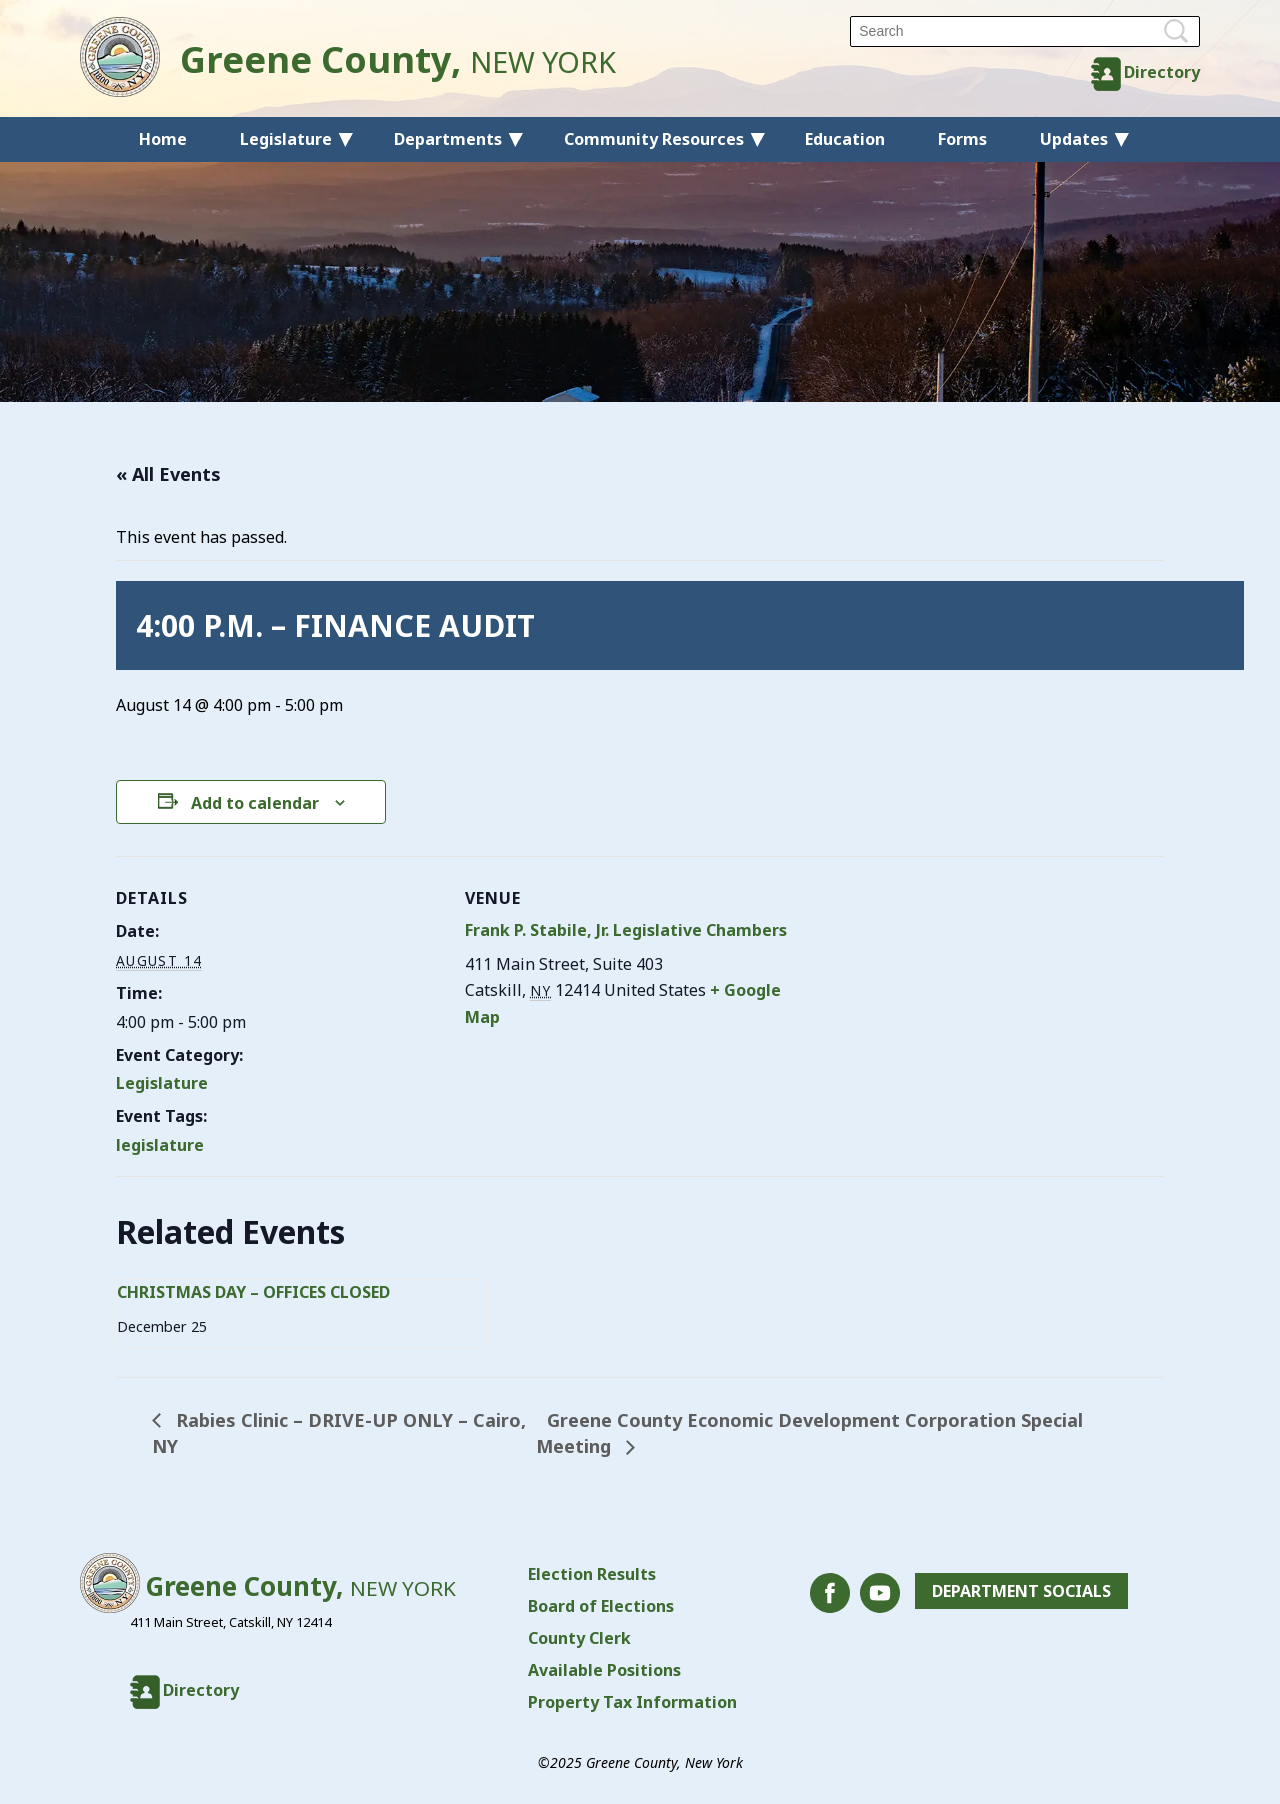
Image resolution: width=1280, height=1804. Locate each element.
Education (845, 139)
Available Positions (604, 1670)
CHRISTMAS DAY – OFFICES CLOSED (253, 1292)
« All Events (168, 474)
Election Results (592, 1574)
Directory (1162, 72)
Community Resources (654, 139)
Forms (962, 139)
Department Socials (1021, 1591)
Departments (448, 139)
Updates (1074, 139)
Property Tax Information (632, 1702)
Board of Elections (601, 1606)
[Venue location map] (920, 994)
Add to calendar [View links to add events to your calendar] (255, 803)
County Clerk (579, 1638)
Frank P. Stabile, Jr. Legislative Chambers (626, 930)
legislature (160, 1145)
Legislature (286, 139)
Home (163, 139)
